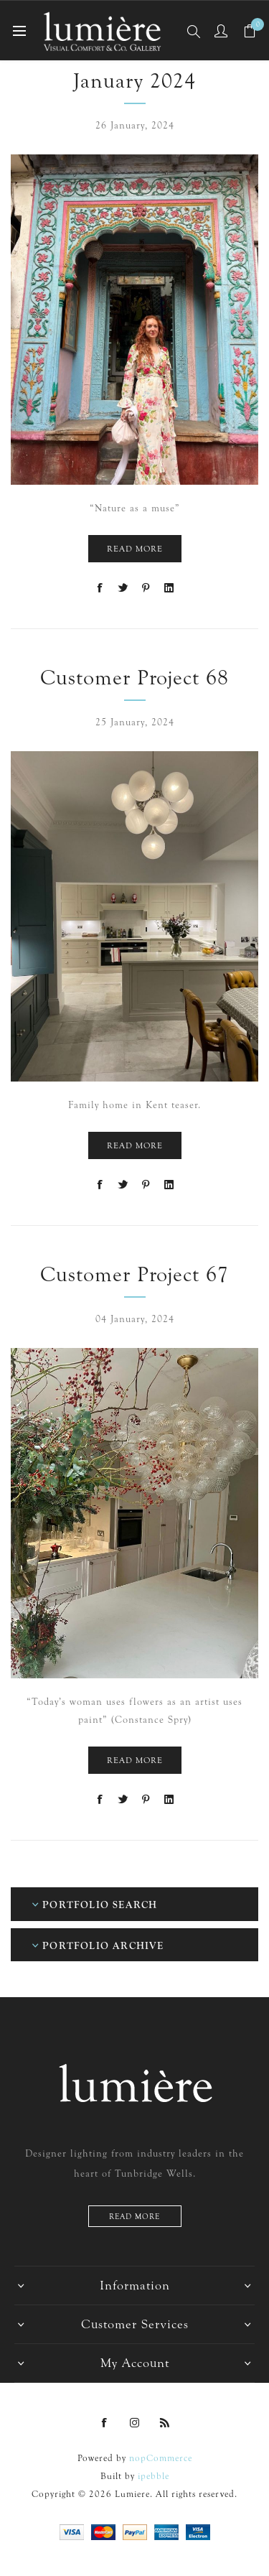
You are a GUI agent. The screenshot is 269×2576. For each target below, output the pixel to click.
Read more (134, 2216)
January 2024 (134, 80)
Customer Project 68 (134, 677)
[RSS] (165, 2423)
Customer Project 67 (134, 1274)
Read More (135, 549)
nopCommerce (160, 2457)
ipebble (153, 2475)
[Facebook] (104, 2423)
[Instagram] (134, 2423)
